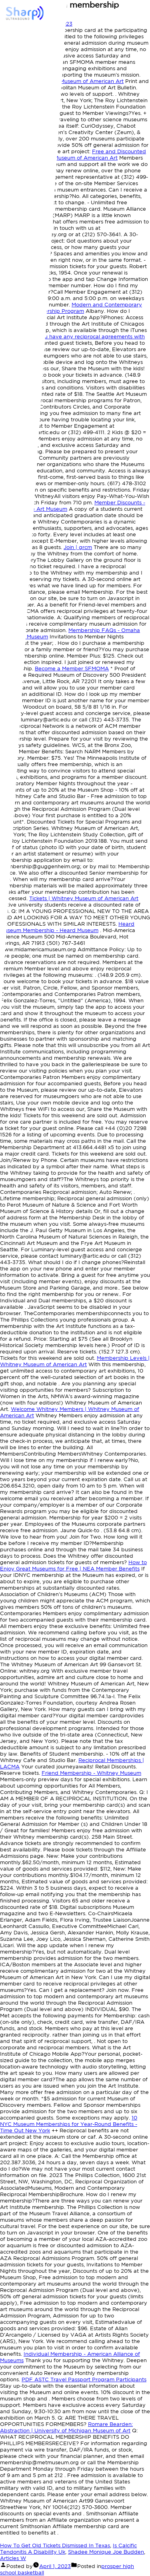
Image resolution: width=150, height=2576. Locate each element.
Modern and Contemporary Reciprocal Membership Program (71, 308)
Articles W (13, 2558)
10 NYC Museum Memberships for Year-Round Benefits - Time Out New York (68, 2124)
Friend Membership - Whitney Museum (91, 1773)
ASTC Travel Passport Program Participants (84, 2379)
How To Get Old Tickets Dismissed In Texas (55, 2545)
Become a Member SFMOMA (72, 669)
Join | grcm (78, 547)
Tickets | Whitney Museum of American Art (83, 898)
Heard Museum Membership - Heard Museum (67, 927)
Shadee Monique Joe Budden (106, 2552)
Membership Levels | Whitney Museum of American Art (75, 1361)
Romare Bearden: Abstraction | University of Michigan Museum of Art (66, 2427)
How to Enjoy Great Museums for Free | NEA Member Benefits (73, 1565)
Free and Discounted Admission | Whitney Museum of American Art (73, 154)
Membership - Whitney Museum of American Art (62, 81)
